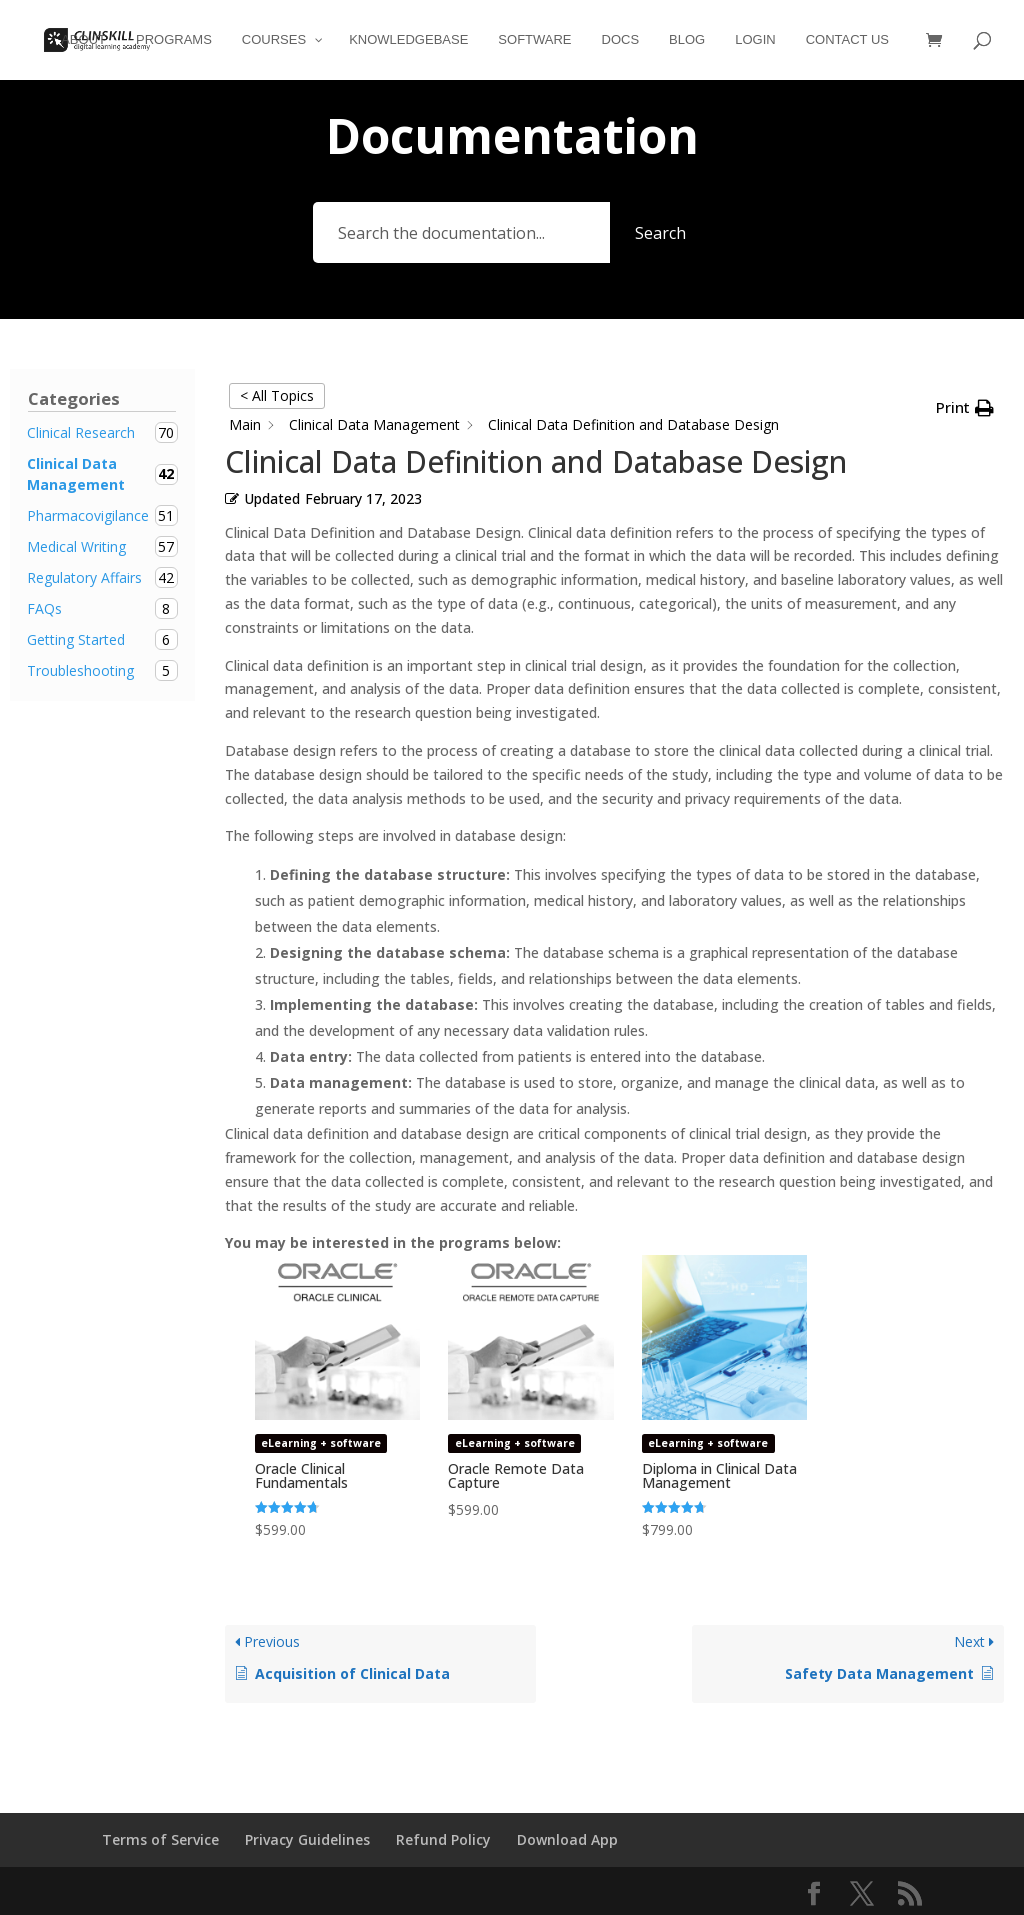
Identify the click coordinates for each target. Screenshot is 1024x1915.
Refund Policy (443, 1839)
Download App (567, 1839)
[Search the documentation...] (461, 232)
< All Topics (277, 395)
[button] (965, 408)
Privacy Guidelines (307, 1839)
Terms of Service (160, 1839)
